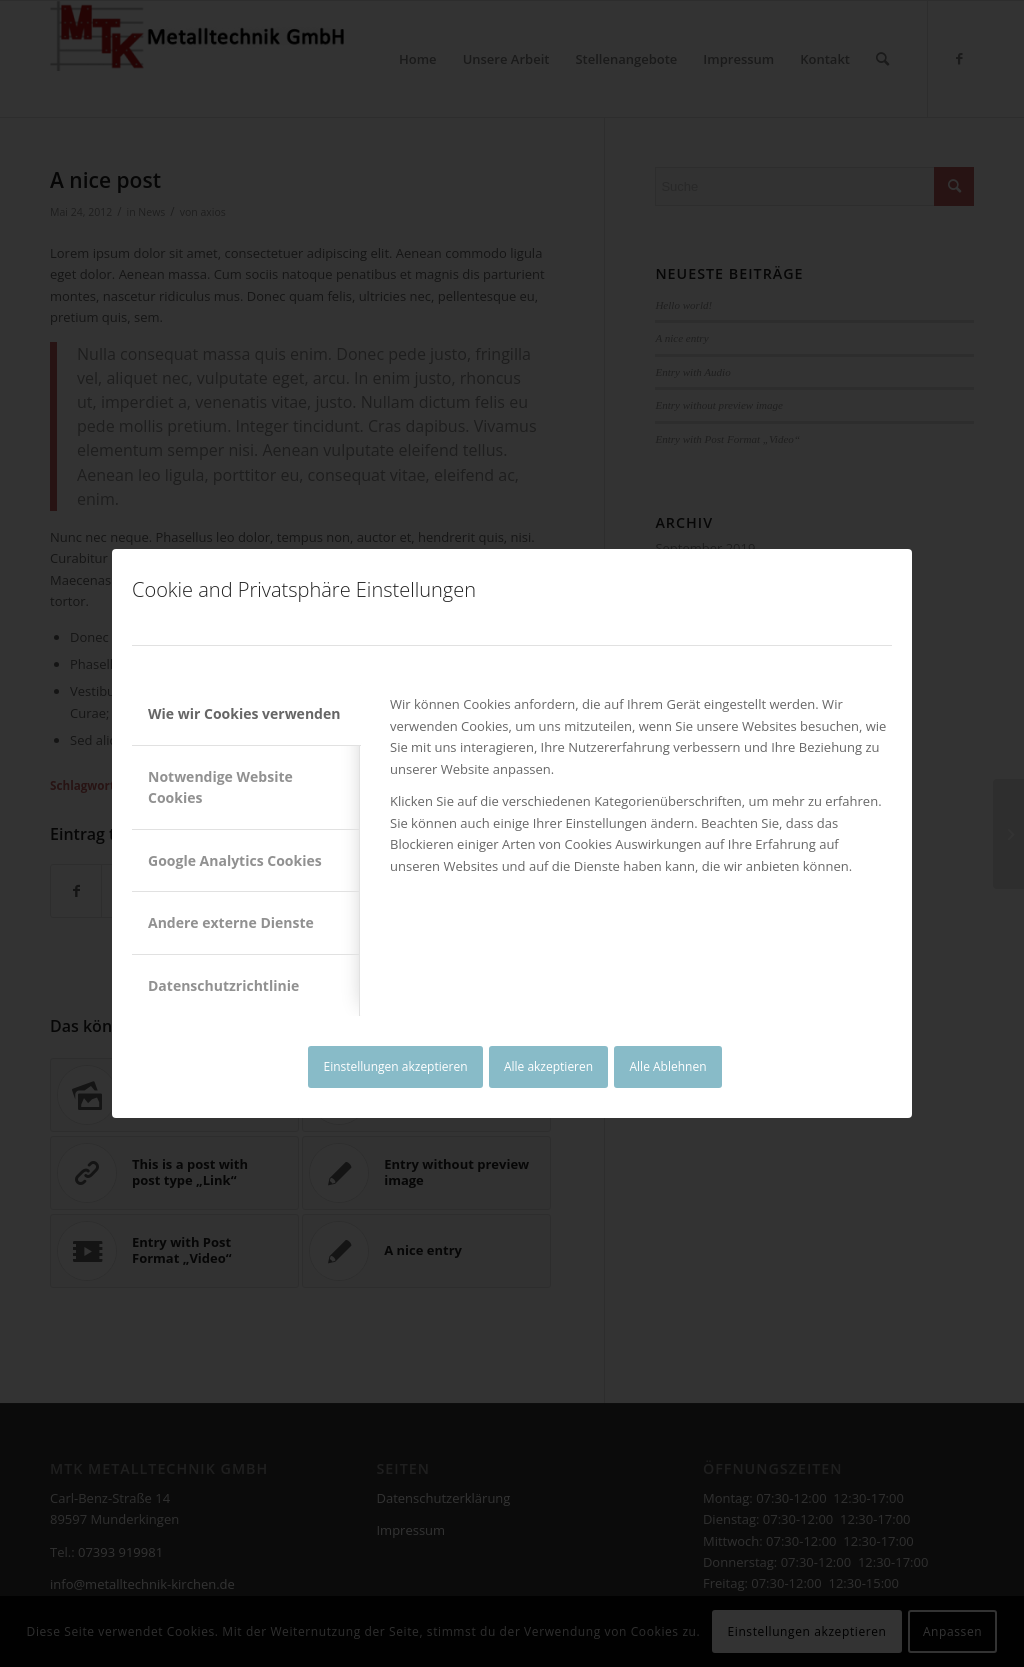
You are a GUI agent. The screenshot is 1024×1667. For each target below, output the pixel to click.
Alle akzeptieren (548, 1066)
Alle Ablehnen (668, 1066)
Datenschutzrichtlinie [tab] (223, 985)
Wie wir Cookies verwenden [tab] (244, 713)
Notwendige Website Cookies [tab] (220, 787)
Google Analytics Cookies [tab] (235, 860)
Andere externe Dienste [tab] (231, 922)
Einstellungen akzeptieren (395, 1066)
